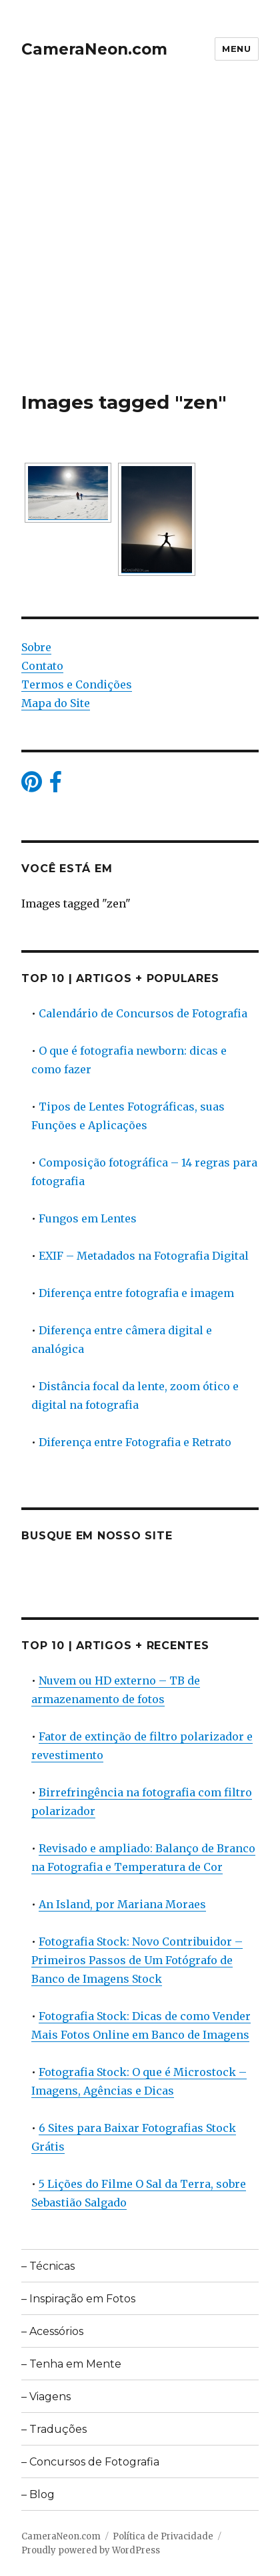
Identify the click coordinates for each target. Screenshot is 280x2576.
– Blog (38, 2494)
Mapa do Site (55, 703)
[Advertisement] (140, 244)
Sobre (36, 647)
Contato (42, 665)
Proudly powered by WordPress (90, 2550)
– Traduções (54, 2429)
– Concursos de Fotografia (90, 2461)
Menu (236, 48)
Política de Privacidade (163, 2536)
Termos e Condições (76, 684)
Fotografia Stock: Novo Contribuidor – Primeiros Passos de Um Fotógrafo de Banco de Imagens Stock (137, 1960)
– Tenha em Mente (71, 2364)
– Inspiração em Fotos (78, 2298)
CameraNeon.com (94, 49)
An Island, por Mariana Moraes (122, 1904)
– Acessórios (52, 2331)
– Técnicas (48, 2266)
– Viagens (46, 2396)
